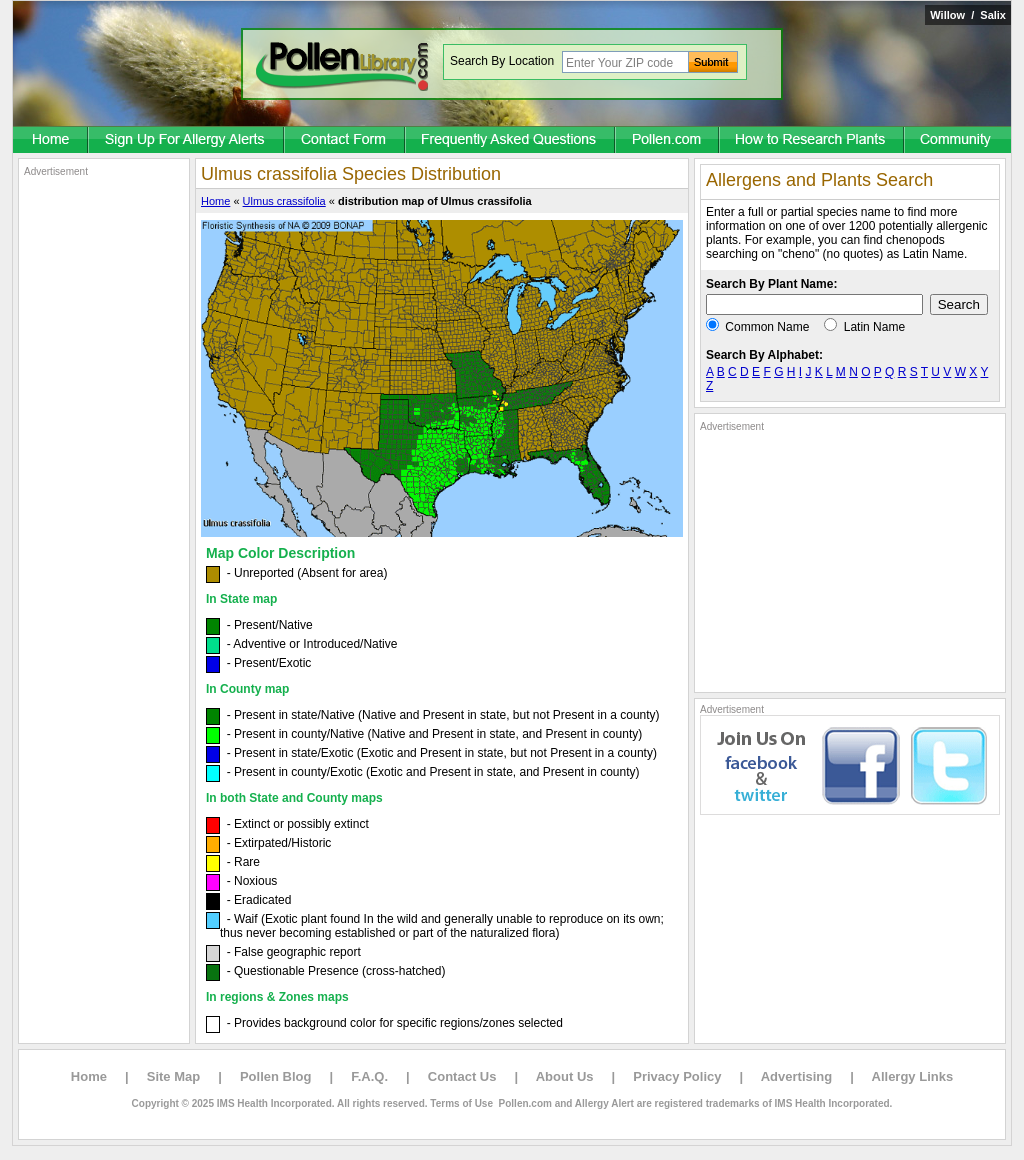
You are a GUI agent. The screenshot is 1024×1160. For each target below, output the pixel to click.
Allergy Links (913, 1076)
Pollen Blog (276, 1076)
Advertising (797, 1076)
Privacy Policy (677, 1076)
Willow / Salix (968, 15)
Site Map (173, 1076)
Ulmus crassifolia (284, 201)
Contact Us (462, 1076)
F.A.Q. (369, 1076)
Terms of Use (461, 1103)
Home (215, 201)
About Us (565, 1076)
